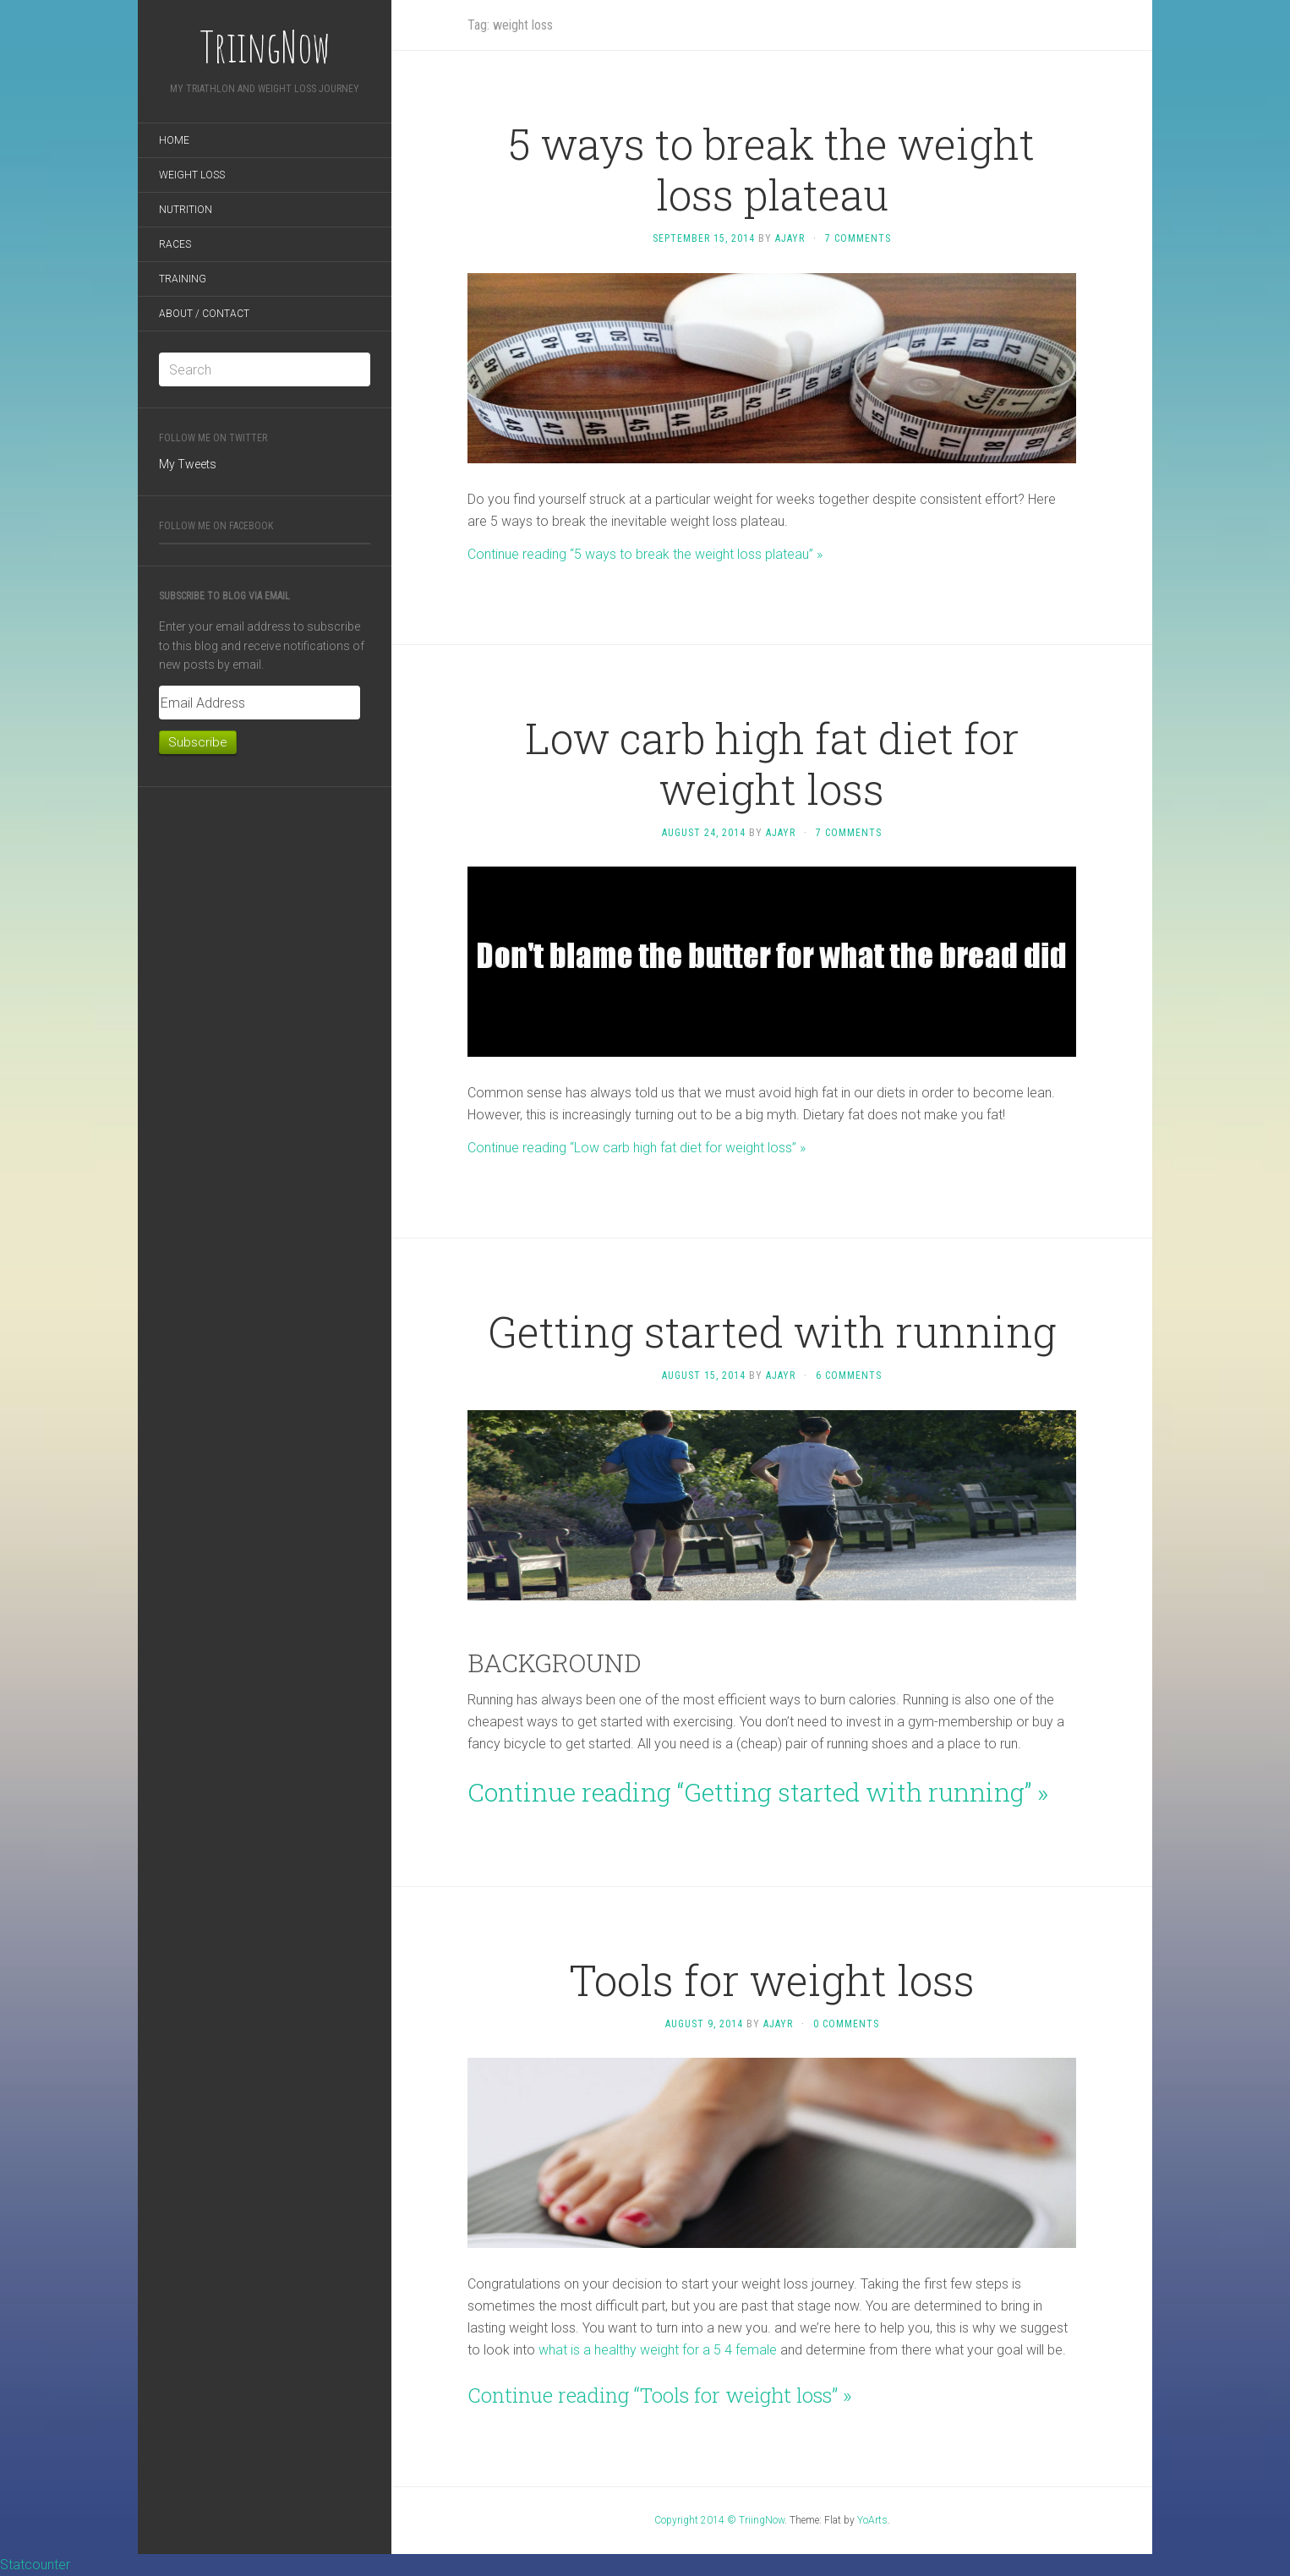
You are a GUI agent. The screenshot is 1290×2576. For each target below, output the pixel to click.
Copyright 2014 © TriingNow (719, 2520)
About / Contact (204, 314)
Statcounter (35, 2565)
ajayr (790, 238)
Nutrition (185, 210)
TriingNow (265, 46)
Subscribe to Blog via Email (224, 596)
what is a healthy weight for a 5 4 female (657, 2350)
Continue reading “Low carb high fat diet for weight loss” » (636, 1148)
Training (182, 279)
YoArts (872, 2520)
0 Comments (846, 2024)
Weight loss (192, 175)
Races (175, 244)
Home (174, 140)
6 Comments (849, 1375)
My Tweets (187, 464)
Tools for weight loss (772, 1980)
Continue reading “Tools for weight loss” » (659, 2395)
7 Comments (858, 238)
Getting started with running (772, 1331)
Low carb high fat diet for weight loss (772, 763)
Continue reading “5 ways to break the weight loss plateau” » (645, 554)
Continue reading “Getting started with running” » (757, 1791)
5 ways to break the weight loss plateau (772, 169)
